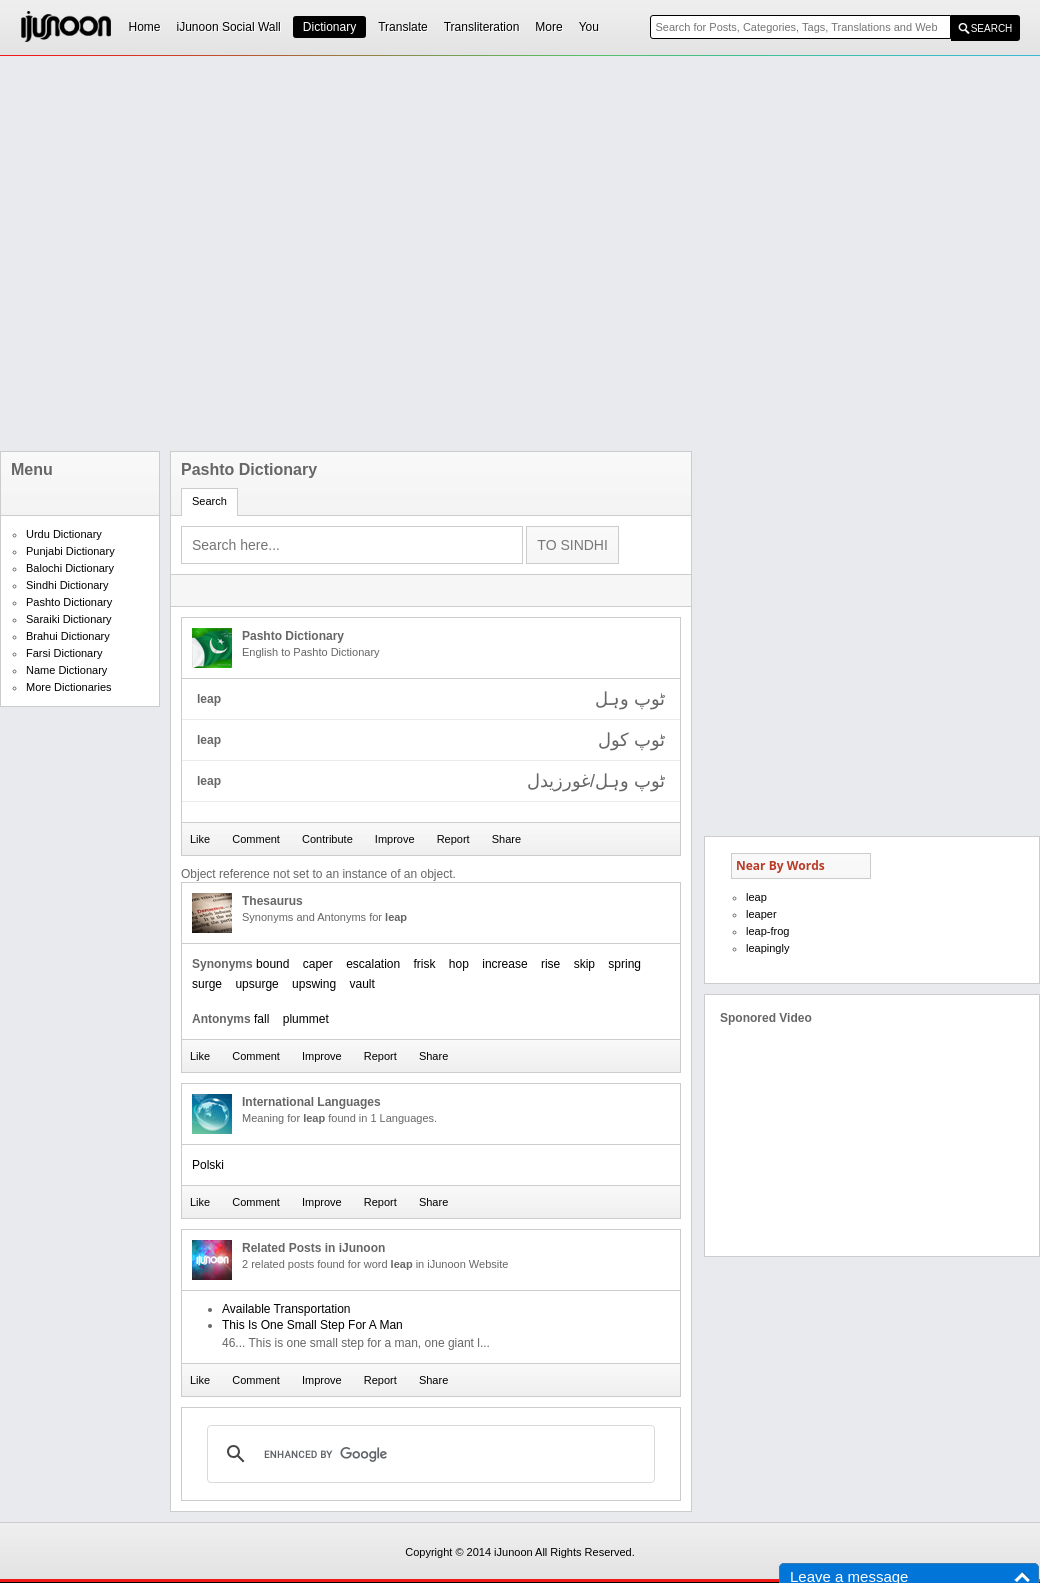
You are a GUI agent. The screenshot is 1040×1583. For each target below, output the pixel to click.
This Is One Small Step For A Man (312, 1325)
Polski (208, 1165)
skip (584, 964)
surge (207, 984)
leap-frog (767, 931)
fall (261, 1019)
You (589, 27)
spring (624, 964)
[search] (428, 1454)
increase (504, 964)
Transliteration (482, 27)
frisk (425, 964)
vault (361, 984)
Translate (403, 27)
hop (459, 964)
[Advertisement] (222, 253)
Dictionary (329, 27)
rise (550, 964)
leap (756, 897)
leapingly (767, 948)
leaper (761, 914)
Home (145, 27)
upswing (314, 984)
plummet (306, 1019)
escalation (373, 964)
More (548, 27)
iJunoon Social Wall (229, 27)
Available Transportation (286, 1309)
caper (318, 964)
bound (272, 964)
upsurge (256, 984)
